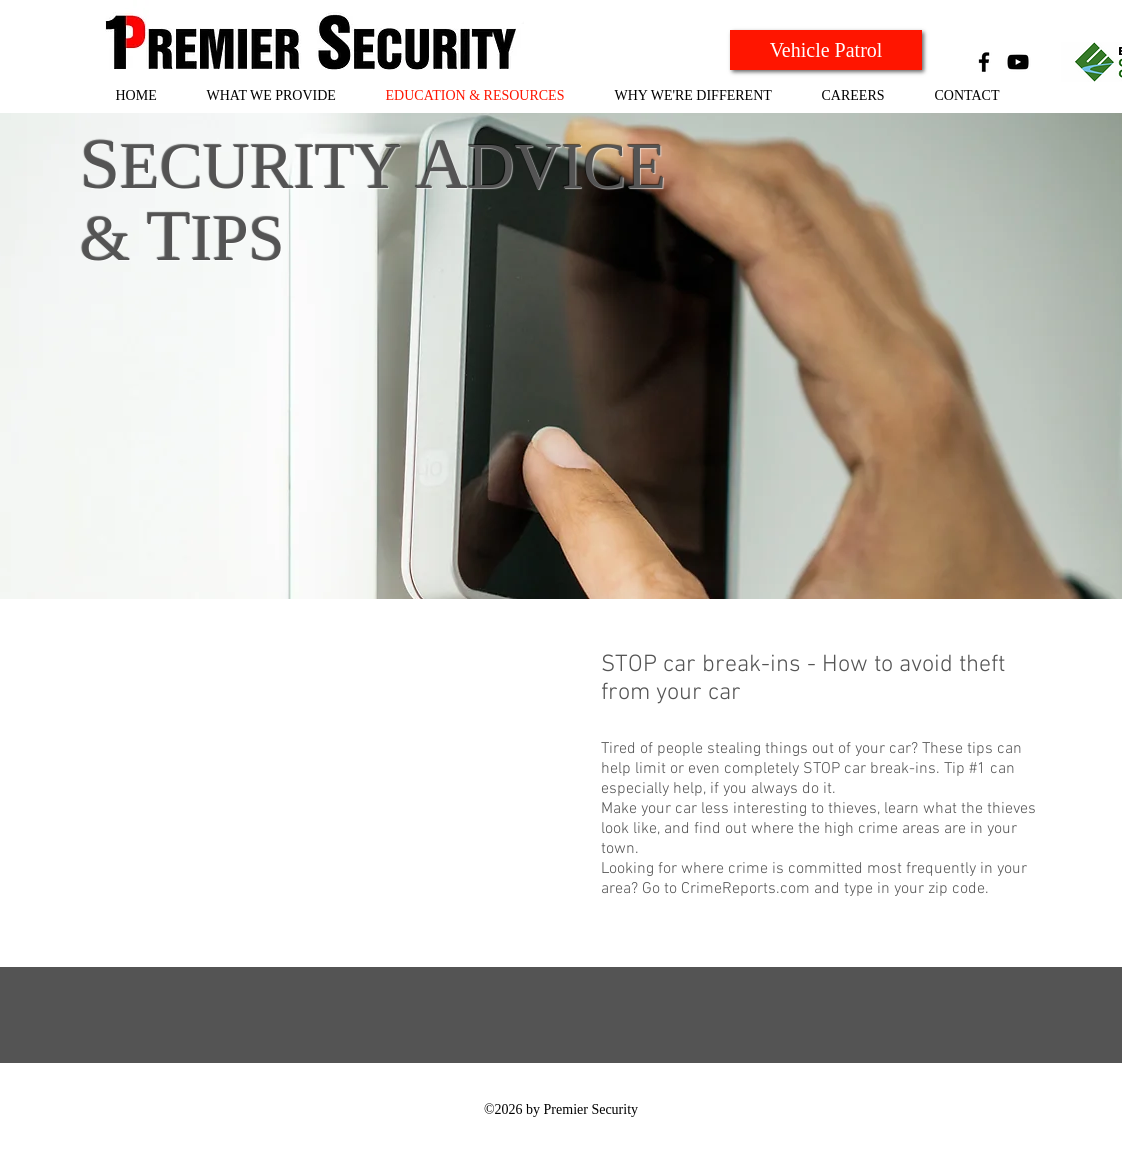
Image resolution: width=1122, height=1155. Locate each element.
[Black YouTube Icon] (1018, 62)
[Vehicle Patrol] (826, 50)
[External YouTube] (331, 790)
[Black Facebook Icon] (984, 62)
